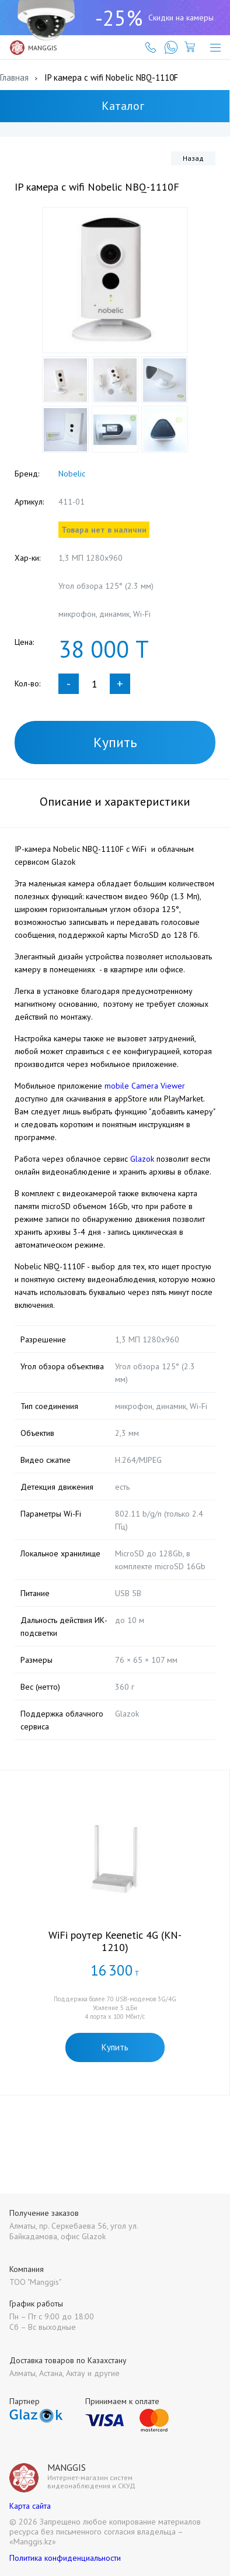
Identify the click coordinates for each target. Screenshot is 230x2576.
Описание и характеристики (115, 801)
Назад (193, 158)
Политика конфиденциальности (65, 2558)
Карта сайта (30, 2506)
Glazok (142, 1159)
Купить (115, 742)
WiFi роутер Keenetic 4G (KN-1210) (115, 1941)
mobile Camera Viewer (144, 1085)
